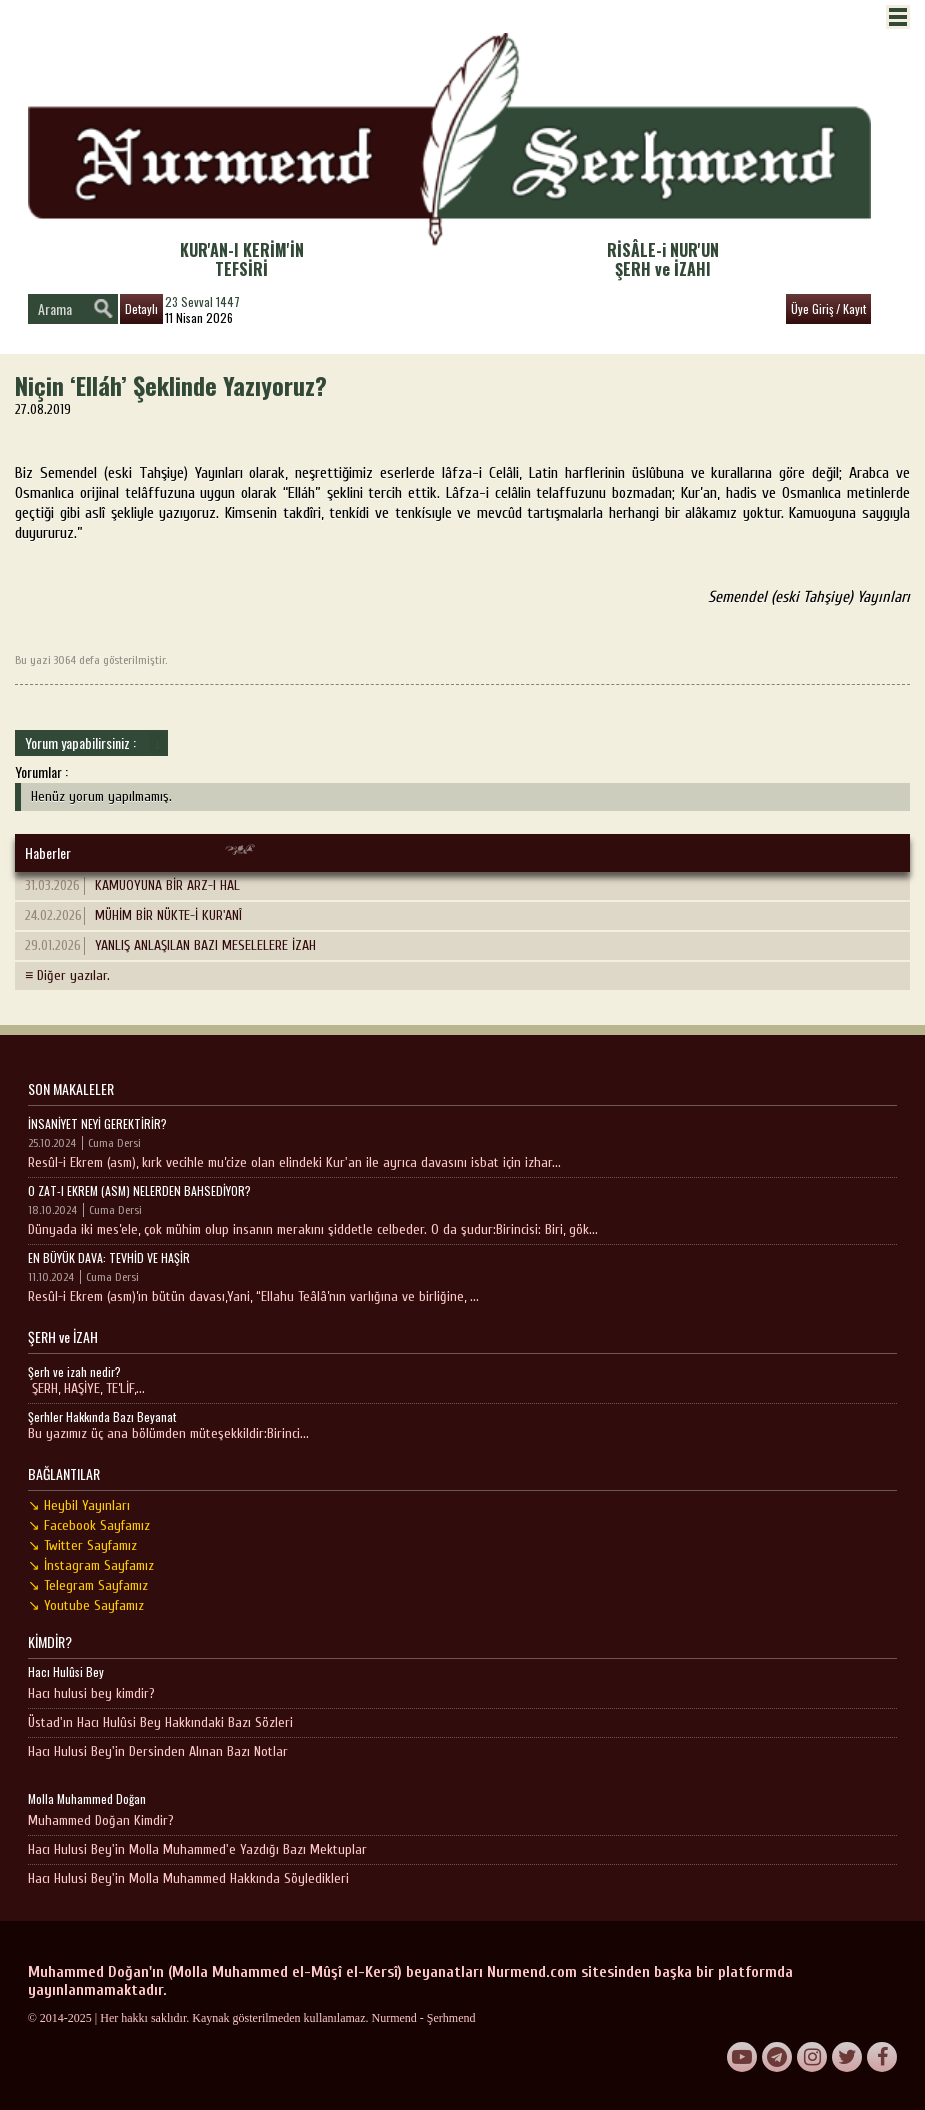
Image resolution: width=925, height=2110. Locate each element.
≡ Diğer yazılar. (67, 975)
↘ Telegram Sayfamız (88, 1585)
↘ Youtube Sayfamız (86, 1605)
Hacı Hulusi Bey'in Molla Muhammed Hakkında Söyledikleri (188, 1878)
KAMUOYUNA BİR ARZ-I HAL (132, 886)
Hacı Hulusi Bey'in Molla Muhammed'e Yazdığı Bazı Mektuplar (197, 1849)
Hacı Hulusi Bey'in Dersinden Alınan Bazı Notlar (158, 1751)
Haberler (48, 852)
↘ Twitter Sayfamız (82, 1545)
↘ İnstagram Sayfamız (91, 1565)
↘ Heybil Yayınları (79, 1505)
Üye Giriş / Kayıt (828, 308)
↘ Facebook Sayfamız (89, 1525)
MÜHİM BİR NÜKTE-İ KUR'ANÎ (133, 916)
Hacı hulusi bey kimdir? (91, 1693)
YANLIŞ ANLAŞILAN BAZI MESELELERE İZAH (170, 946)
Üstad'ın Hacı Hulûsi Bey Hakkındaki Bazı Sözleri (160, 1722)
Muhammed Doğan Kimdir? (101, 1820)
